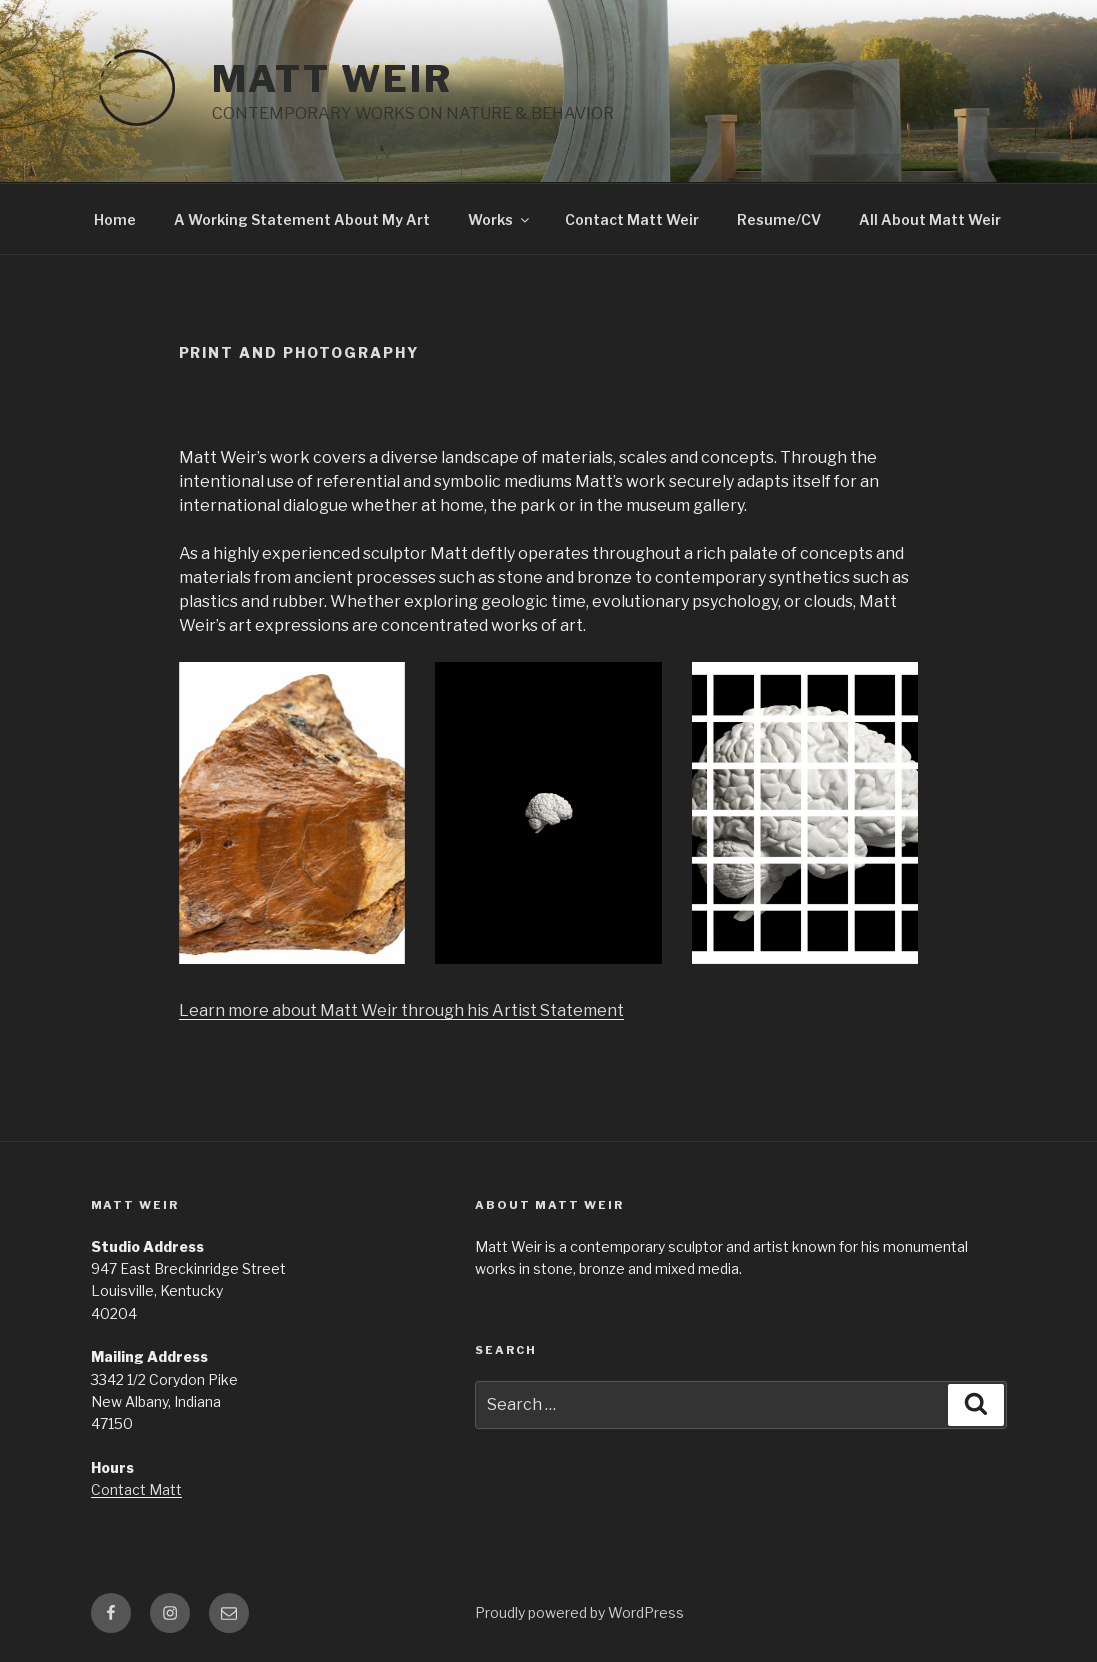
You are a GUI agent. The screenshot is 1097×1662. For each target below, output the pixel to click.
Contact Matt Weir (632, 219)
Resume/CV (779, 219)
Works (500, 219)
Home (115, 219)
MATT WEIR (332, 79)
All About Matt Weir (930, 219)
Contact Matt (136, 1489)
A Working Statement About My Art (302, 219)
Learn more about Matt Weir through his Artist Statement (401, 1010)
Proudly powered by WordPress (579, 1612)
